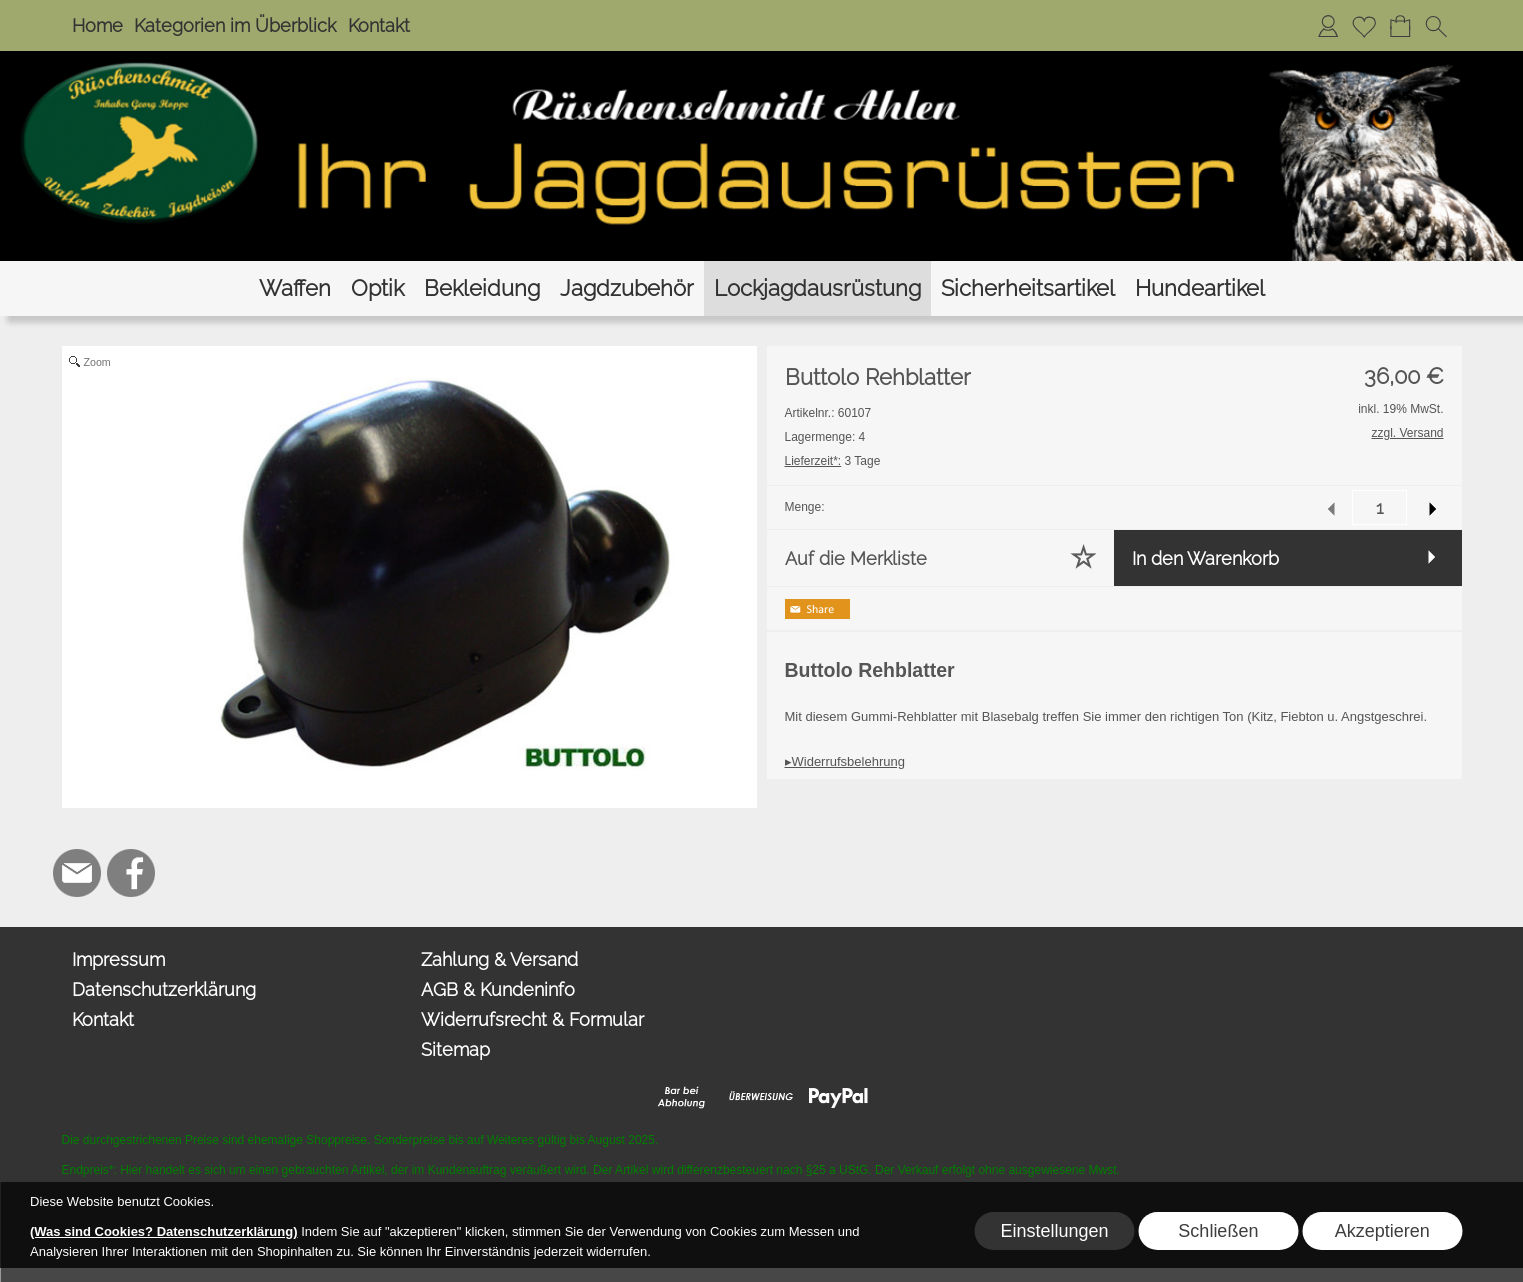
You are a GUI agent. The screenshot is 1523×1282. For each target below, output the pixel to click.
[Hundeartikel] (1200, 288)
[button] (1436, 26)
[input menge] (1379, 507)
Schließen (1218, 1231)
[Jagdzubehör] (627, 288)
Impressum (118, 959)
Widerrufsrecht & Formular (532, 1019)
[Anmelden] (1328, 26)
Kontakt (379, 25)
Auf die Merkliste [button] (856, 558)
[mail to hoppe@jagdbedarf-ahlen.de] (77, 873)
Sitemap (455, 1049)
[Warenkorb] (1400, 26)
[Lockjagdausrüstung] (817, 288)
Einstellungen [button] (1054, 1231)
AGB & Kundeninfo (498, 989)
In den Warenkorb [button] (1205, 558)
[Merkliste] (1364, 26)
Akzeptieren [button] (1382, 1231)
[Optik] (377, 288)
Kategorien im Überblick (235, 25)
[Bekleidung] (482, 288)
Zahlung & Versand (499, 959)
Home (97, 25)
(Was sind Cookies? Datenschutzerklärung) (164, 1231)
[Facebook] (131, 873)
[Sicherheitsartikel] (1028, 288)
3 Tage (833, 461)
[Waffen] (295, 288)
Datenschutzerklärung (164, 989)
